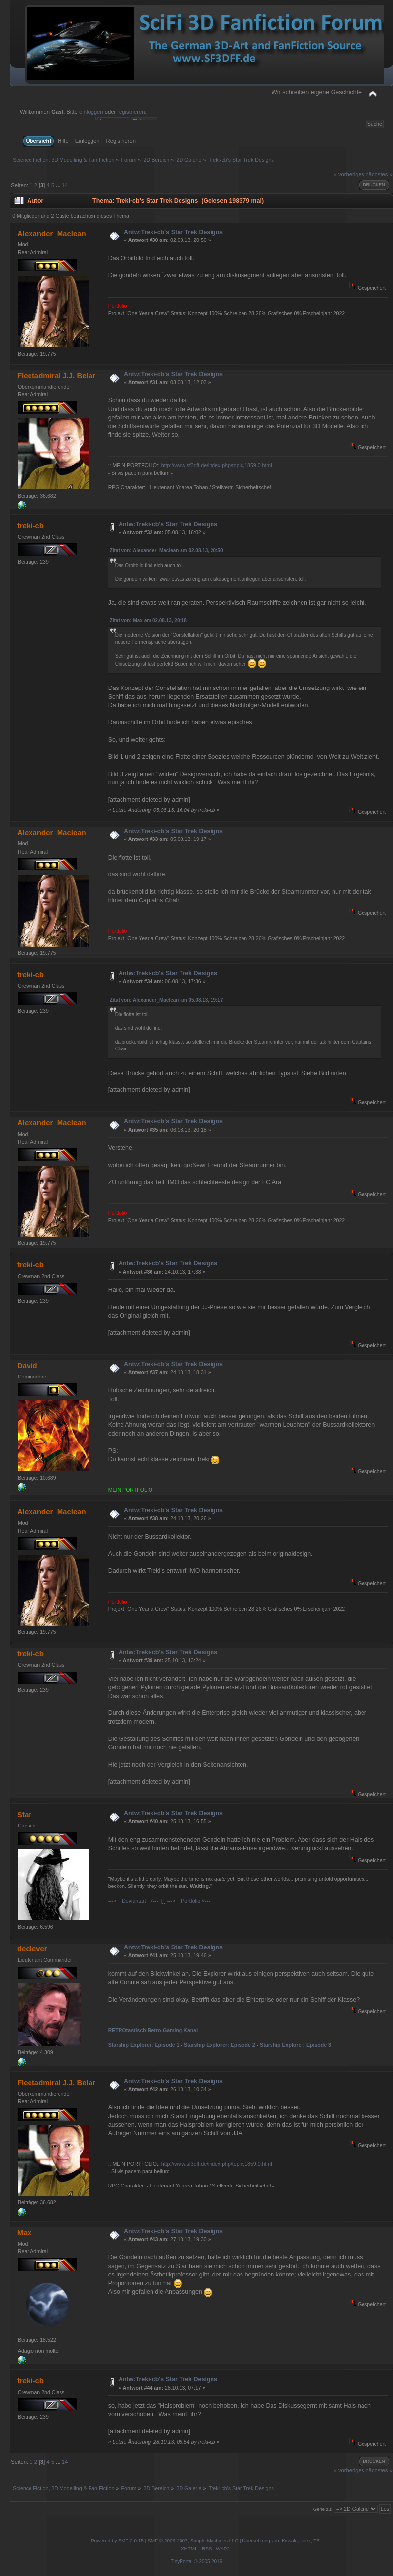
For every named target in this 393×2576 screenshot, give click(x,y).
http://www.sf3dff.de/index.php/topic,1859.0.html (216, 465)
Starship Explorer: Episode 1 (144, 2045)
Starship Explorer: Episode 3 (295, 2045)
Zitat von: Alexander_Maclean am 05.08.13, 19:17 (166, 1000)
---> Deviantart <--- (133, 1901)
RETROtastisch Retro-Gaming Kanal (153, 2030)
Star (24, 1814)
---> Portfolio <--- (188, 1901)
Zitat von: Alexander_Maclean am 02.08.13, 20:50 (166, 550)
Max (24, 2232)
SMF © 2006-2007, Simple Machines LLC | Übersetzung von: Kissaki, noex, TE (234, 2540)
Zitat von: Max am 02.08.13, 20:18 (148, 620)
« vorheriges (349, 174)
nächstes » (378, 174)
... (58, 185)
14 (65, 185)
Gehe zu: (323, 2509)
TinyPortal (182, 2561)
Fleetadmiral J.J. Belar (56, 375)
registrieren (131, 112)
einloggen (91, 112)
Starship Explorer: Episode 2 (219, 2045)
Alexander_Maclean (51, 233)
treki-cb (30, 525)
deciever (32, 1949)
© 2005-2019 (208, 2561)
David (27, 1365)
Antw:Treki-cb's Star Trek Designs (173, 232)
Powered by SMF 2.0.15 (117, 2540)
